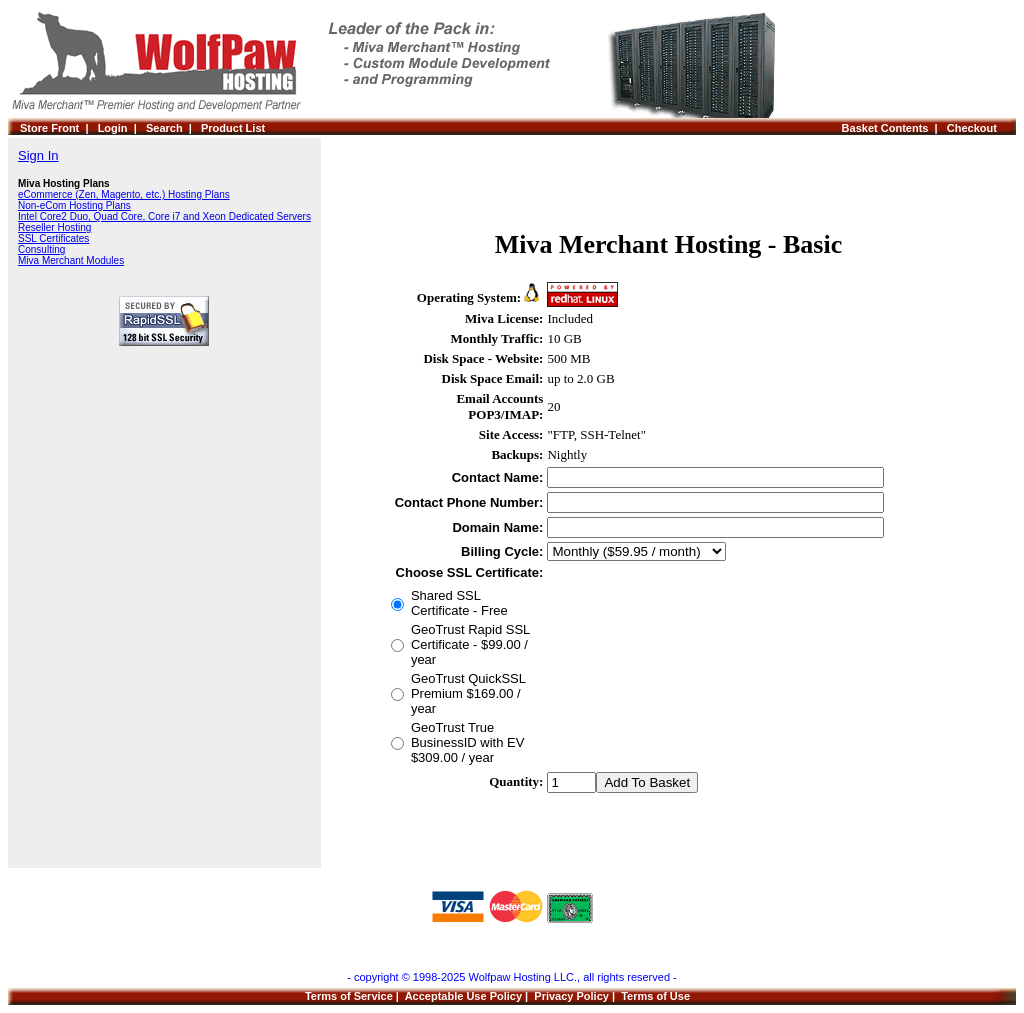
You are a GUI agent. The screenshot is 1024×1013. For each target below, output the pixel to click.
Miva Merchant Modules (71, 260)
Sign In (38, 155)
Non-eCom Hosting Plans (74, 205)
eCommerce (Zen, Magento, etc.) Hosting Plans (124, 194)
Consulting (41, 249)
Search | (173, 128)
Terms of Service (349, 996)
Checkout (975, 128)
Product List (233, 128)
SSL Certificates (53, 238)
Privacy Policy (571, 996)
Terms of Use (655, 996)
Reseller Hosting (54, 227)
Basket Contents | (894, 128)
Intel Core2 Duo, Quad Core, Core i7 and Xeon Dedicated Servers (164, 216)
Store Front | (59, 128)
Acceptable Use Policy (463, 996)
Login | (122, 128)
